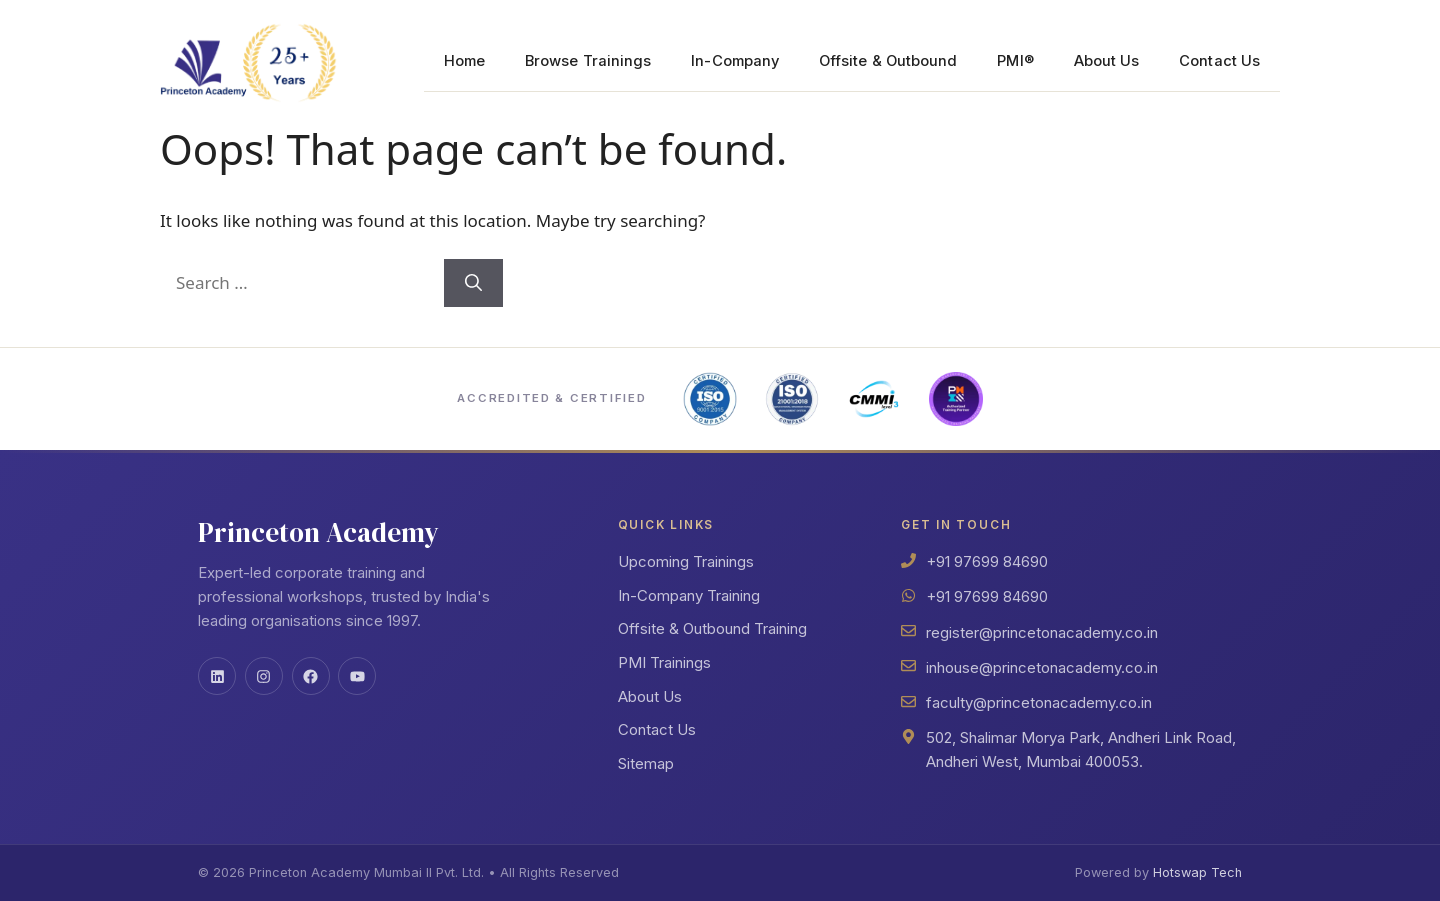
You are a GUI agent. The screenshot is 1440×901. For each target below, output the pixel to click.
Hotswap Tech (1197, 872)
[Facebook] (311, 676)
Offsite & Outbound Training (712, 628)
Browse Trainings (588, 61)
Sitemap (646, 763)
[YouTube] (357, 676)
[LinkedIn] (217, 676)
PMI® (1015, 61)
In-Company (735, 61)
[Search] (473, 283)
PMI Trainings (664, 662)
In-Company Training (689, 595)
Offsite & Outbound (888, 61)
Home (464, 61)
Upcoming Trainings (686, 561)
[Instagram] (264, 676)
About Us (1107, 61)
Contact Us (1219, 61)
